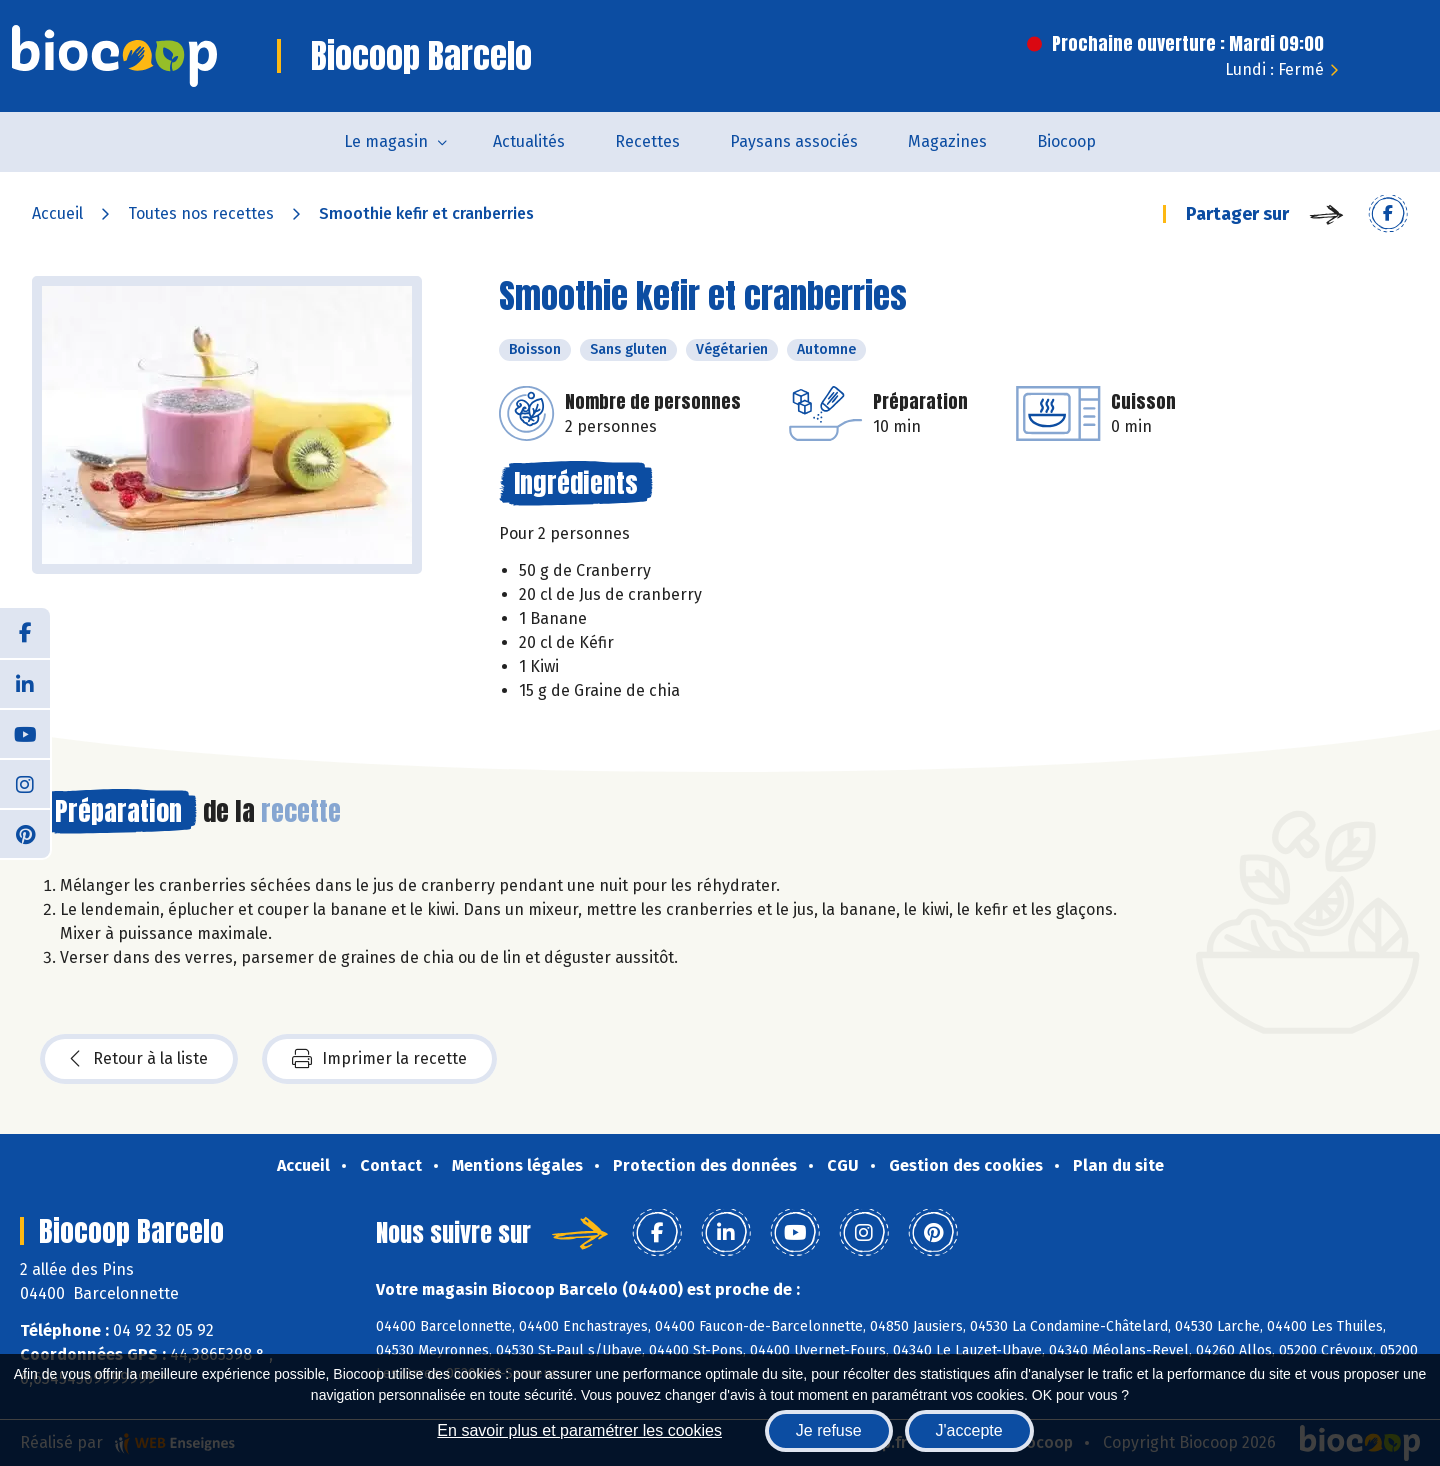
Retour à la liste (139, 1059)
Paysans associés (794, 141)
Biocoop (1066, 141)
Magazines (947, 141)
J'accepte (969, 1430)
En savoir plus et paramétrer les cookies (579, 1430)
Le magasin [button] (386, 141)
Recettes (647, 141)
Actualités (529, 141)
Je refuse (829, 1430)
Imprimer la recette (379, 1059)
